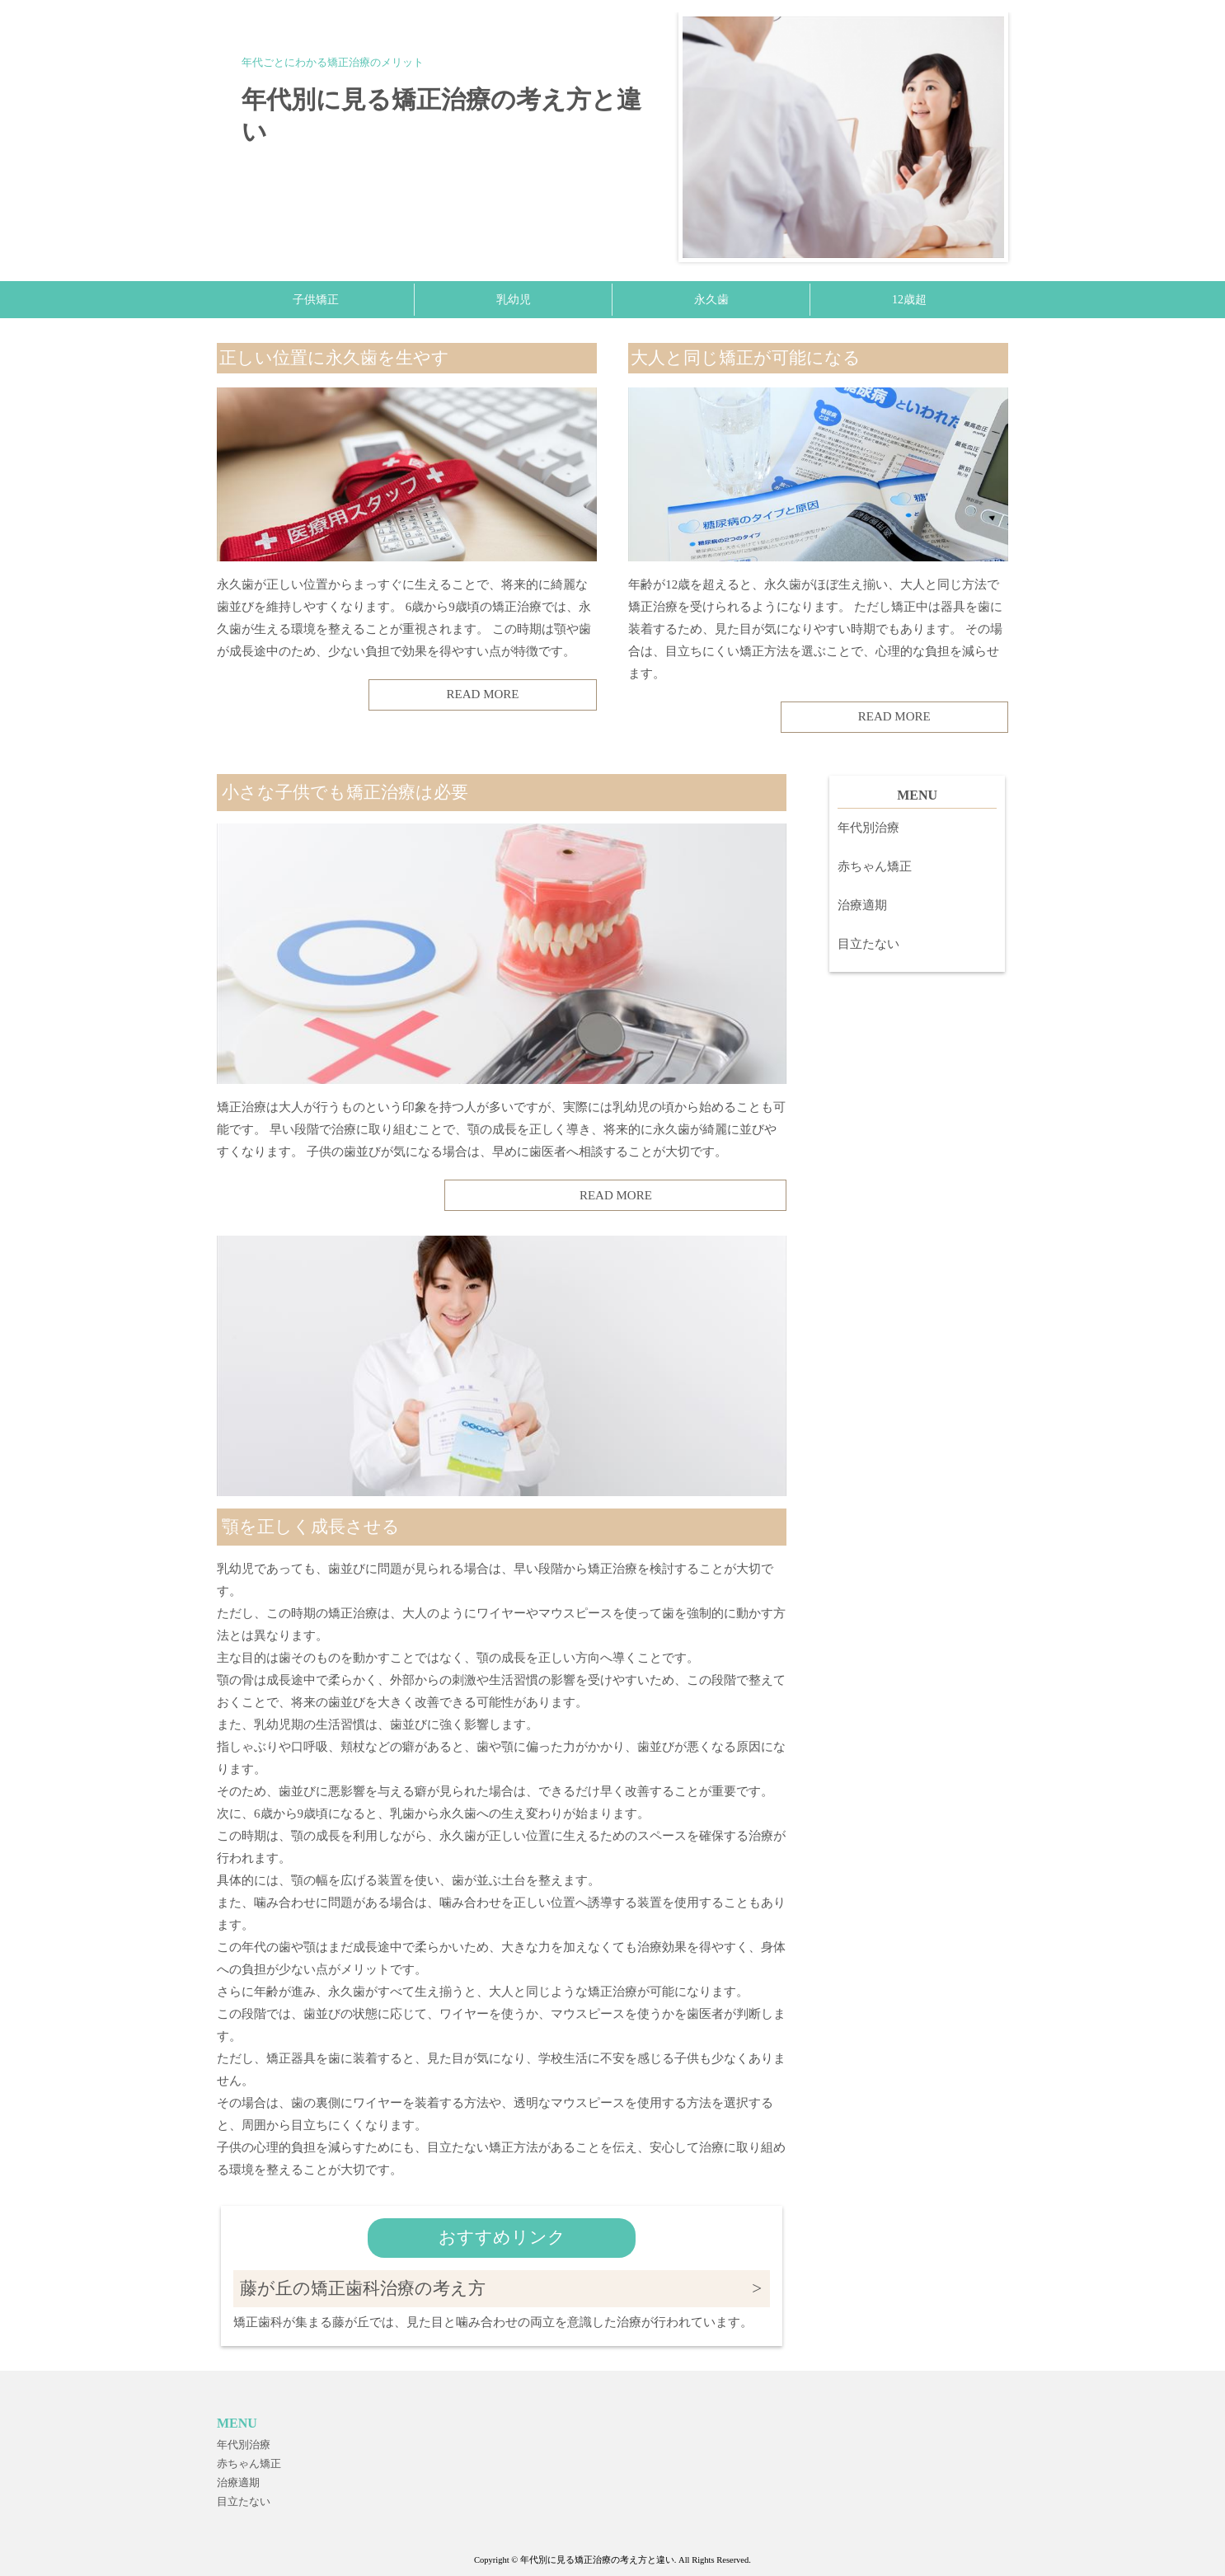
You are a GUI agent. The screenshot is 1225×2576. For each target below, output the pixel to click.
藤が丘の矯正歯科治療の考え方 (363, 2288)
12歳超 (909, 299)
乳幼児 (513, 299)
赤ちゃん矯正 (875, 866)
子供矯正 (316, 299)
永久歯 (711, 299)
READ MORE (483, 694)
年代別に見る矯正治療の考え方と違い (441, 115)
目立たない (868, 943)
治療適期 (862, 905)
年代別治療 (868, 827)
